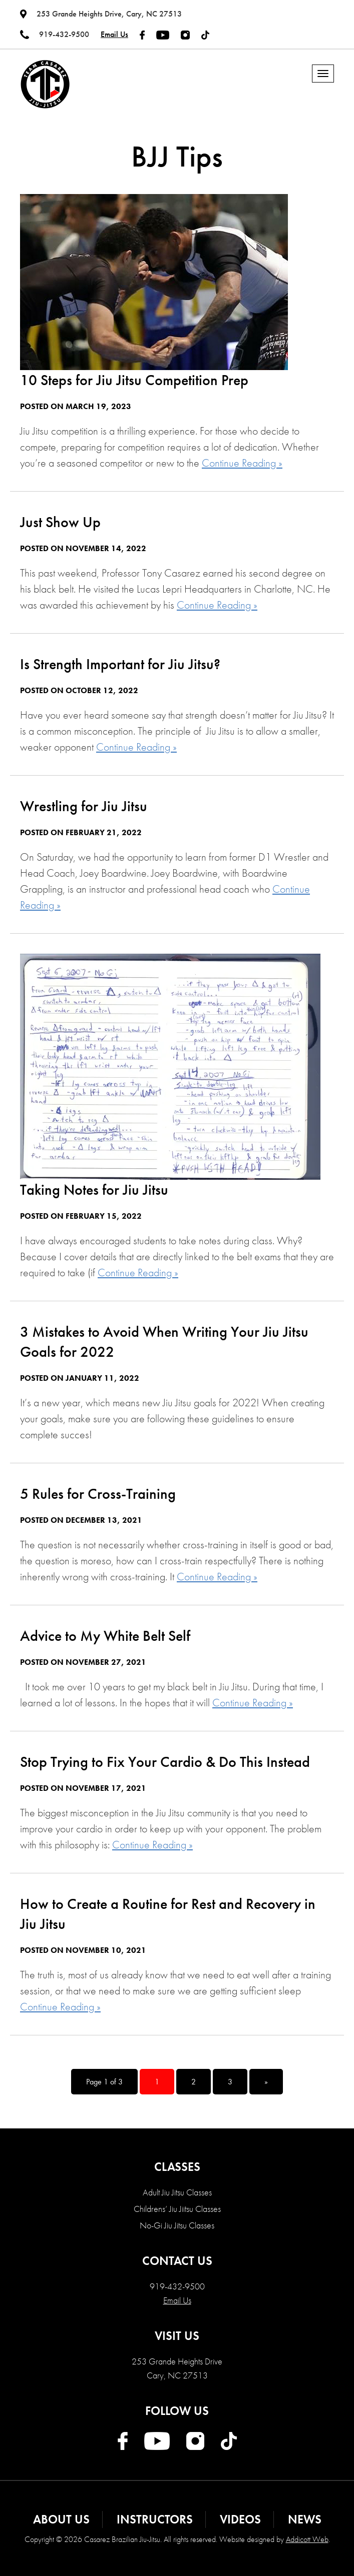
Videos (240, 2519)
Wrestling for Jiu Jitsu (83, 806)
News (304, 2519)
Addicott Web (307, 2539)
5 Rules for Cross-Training (98, 1493)
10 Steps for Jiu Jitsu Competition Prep (134, 380)
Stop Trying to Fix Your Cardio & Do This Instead (165, 1761)
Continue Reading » (242, 463)
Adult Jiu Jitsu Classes (177, 2192)
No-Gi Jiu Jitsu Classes (177, 2225)
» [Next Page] (266, 2081)
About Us (61, 2519)
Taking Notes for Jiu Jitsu (94, 1189)
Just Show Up (60, 522)
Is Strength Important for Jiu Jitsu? (120, 664)
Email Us (114, 34)
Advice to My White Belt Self (105, 1635)
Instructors (155, 2519)
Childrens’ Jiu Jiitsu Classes (177, 2208)
